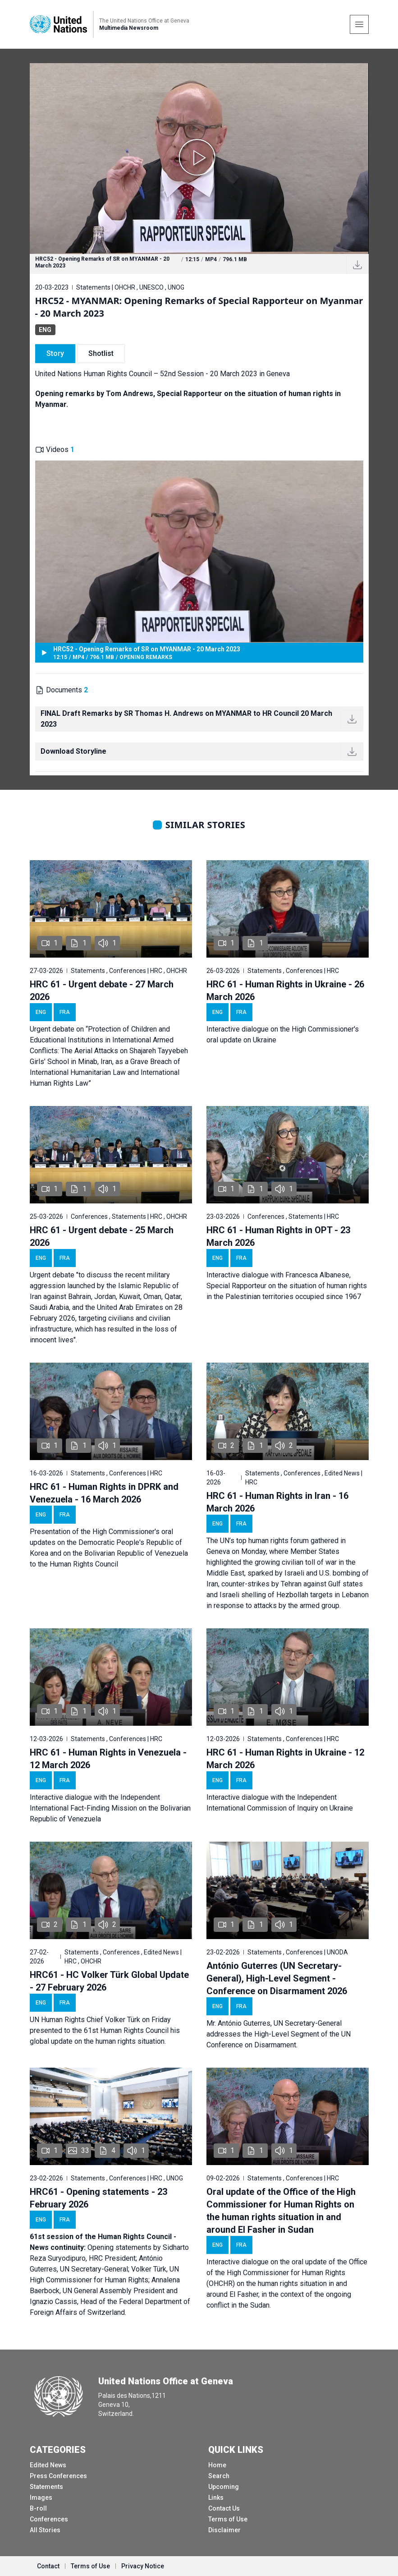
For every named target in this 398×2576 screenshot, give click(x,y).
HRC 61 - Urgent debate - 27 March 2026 (102, 990)
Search (218, 2475)
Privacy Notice (142, 2566)
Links (216, 2497)
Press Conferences (58, 2475)
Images (41, 2497)
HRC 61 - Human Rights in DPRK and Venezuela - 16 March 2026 (104, 1493)
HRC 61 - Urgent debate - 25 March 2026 (102, 1236)
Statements (46, 2486)
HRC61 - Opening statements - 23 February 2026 (98, 2198)
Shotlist (101, 353)
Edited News (48, 2465)
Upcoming (223, 2486)
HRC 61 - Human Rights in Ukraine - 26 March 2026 (285, 990)
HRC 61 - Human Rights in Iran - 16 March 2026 (277, 1502)
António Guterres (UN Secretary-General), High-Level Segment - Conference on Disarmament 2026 (276, 1978)
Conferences (49, 2519)
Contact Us (224, 2508)
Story (55, 353)
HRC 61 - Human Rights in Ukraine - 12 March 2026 (285, 1758)
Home (217, 2465)
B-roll (38, 2508)
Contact (48, 2566)
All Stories (45, 2530)
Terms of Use (227, 2519)
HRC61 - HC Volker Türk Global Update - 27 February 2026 (109, 1981)
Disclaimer (224, 2530)
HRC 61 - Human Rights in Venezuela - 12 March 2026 (108, 1758)
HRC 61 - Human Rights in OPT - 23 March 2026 (278, 1236)
